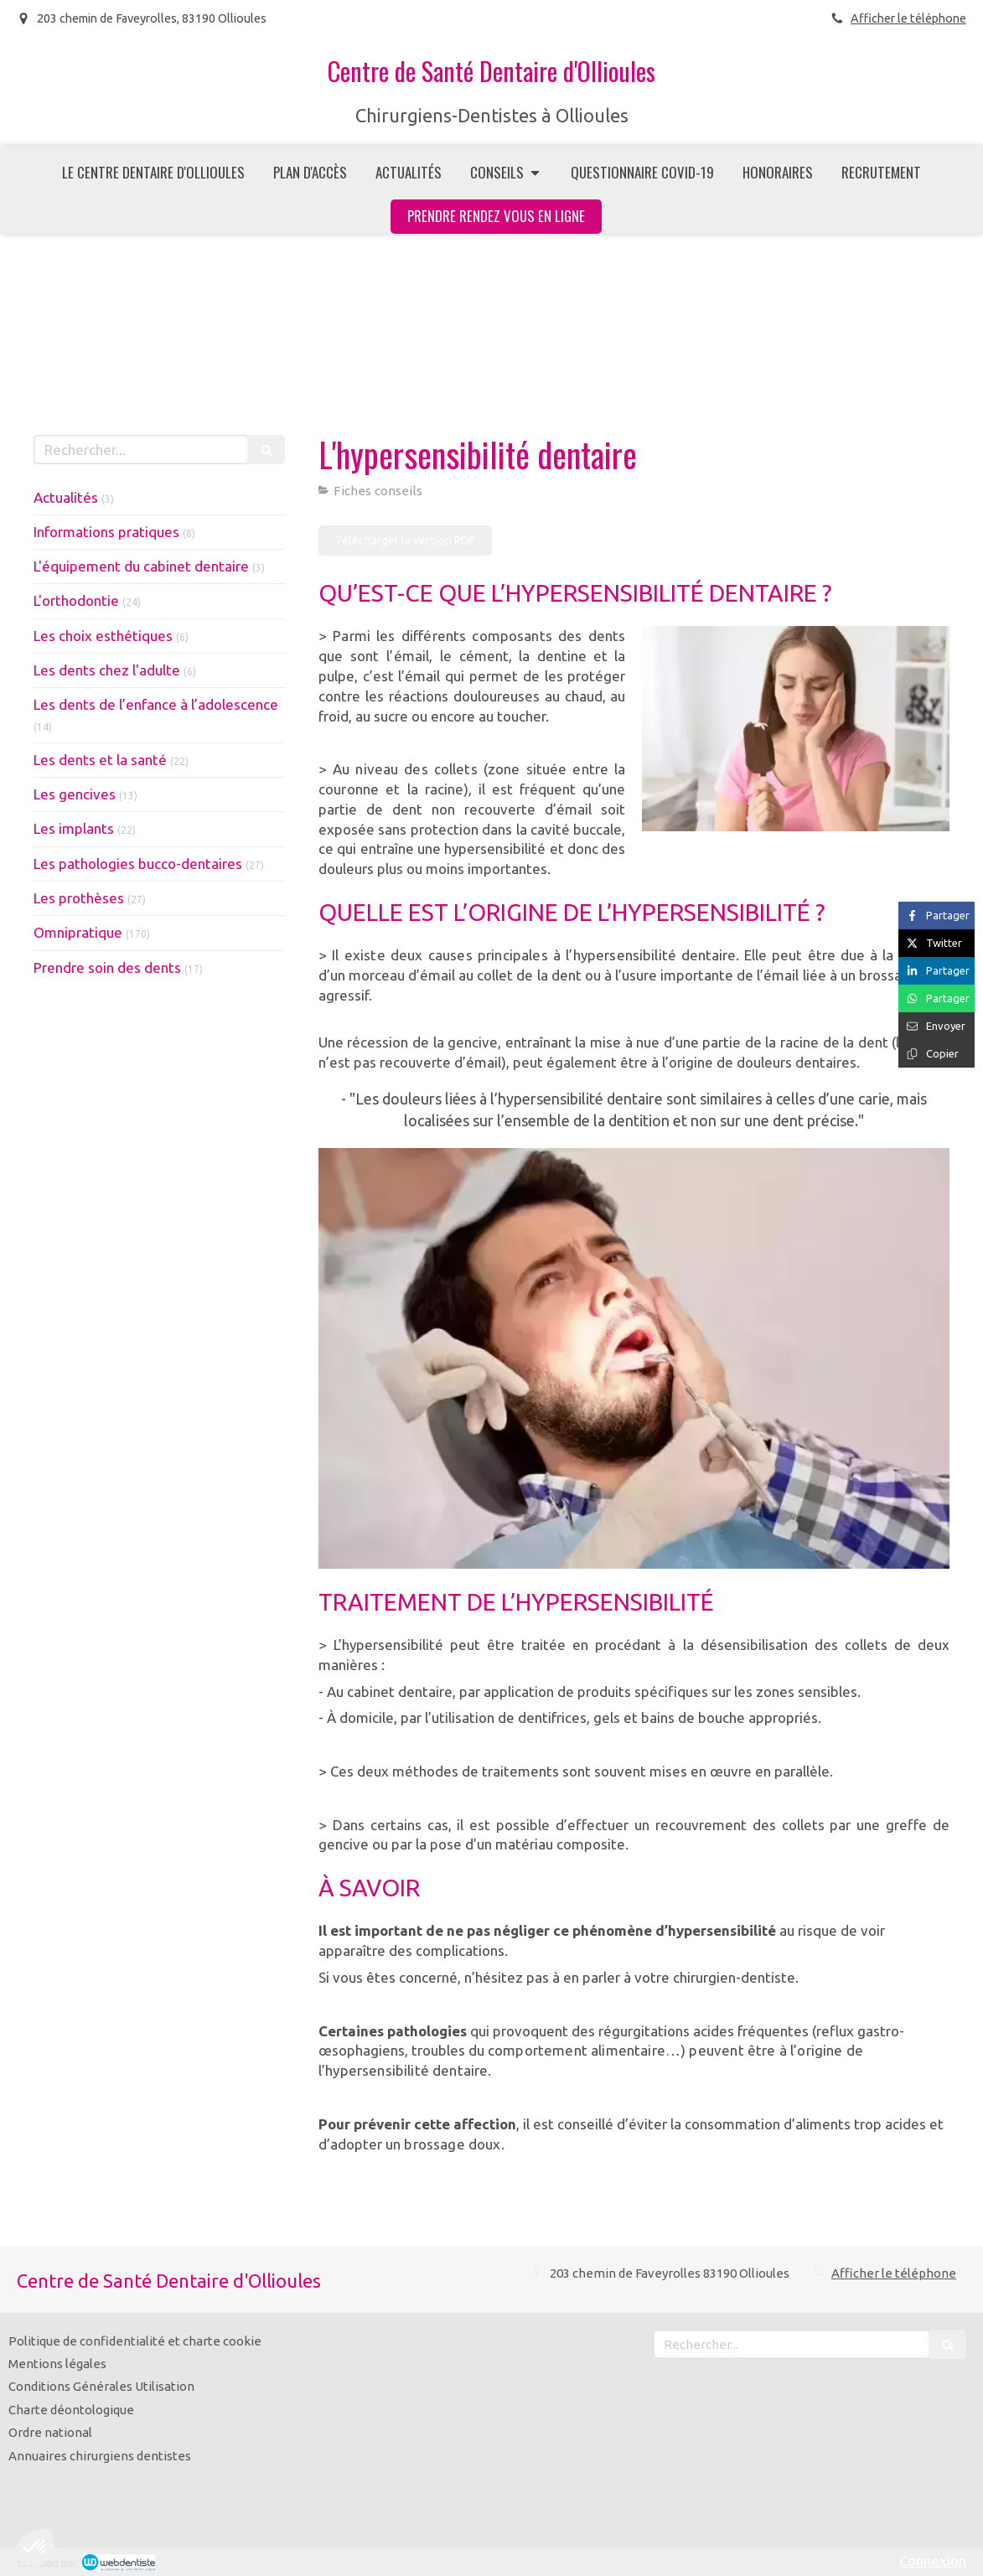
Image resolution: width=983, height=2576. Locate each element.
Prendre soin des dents (107, 967)
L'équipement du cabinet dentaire (141, 566)
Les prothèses (79, 898)
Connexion (932, 2560)
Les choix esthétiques (103, 636)
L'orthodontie (76, 600)
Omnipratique (78, 932)
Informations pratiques (106, 532)
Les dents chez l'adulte (107, 670)
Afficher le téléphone (908, 18)
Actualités (66, 497)
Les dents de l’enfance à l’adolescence (156, 704)
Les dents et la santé (100, 760)
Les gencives (75, 794)
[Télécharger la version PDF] (405, 540)
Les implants (74, 828)
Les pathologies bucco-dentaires (138, 864)
